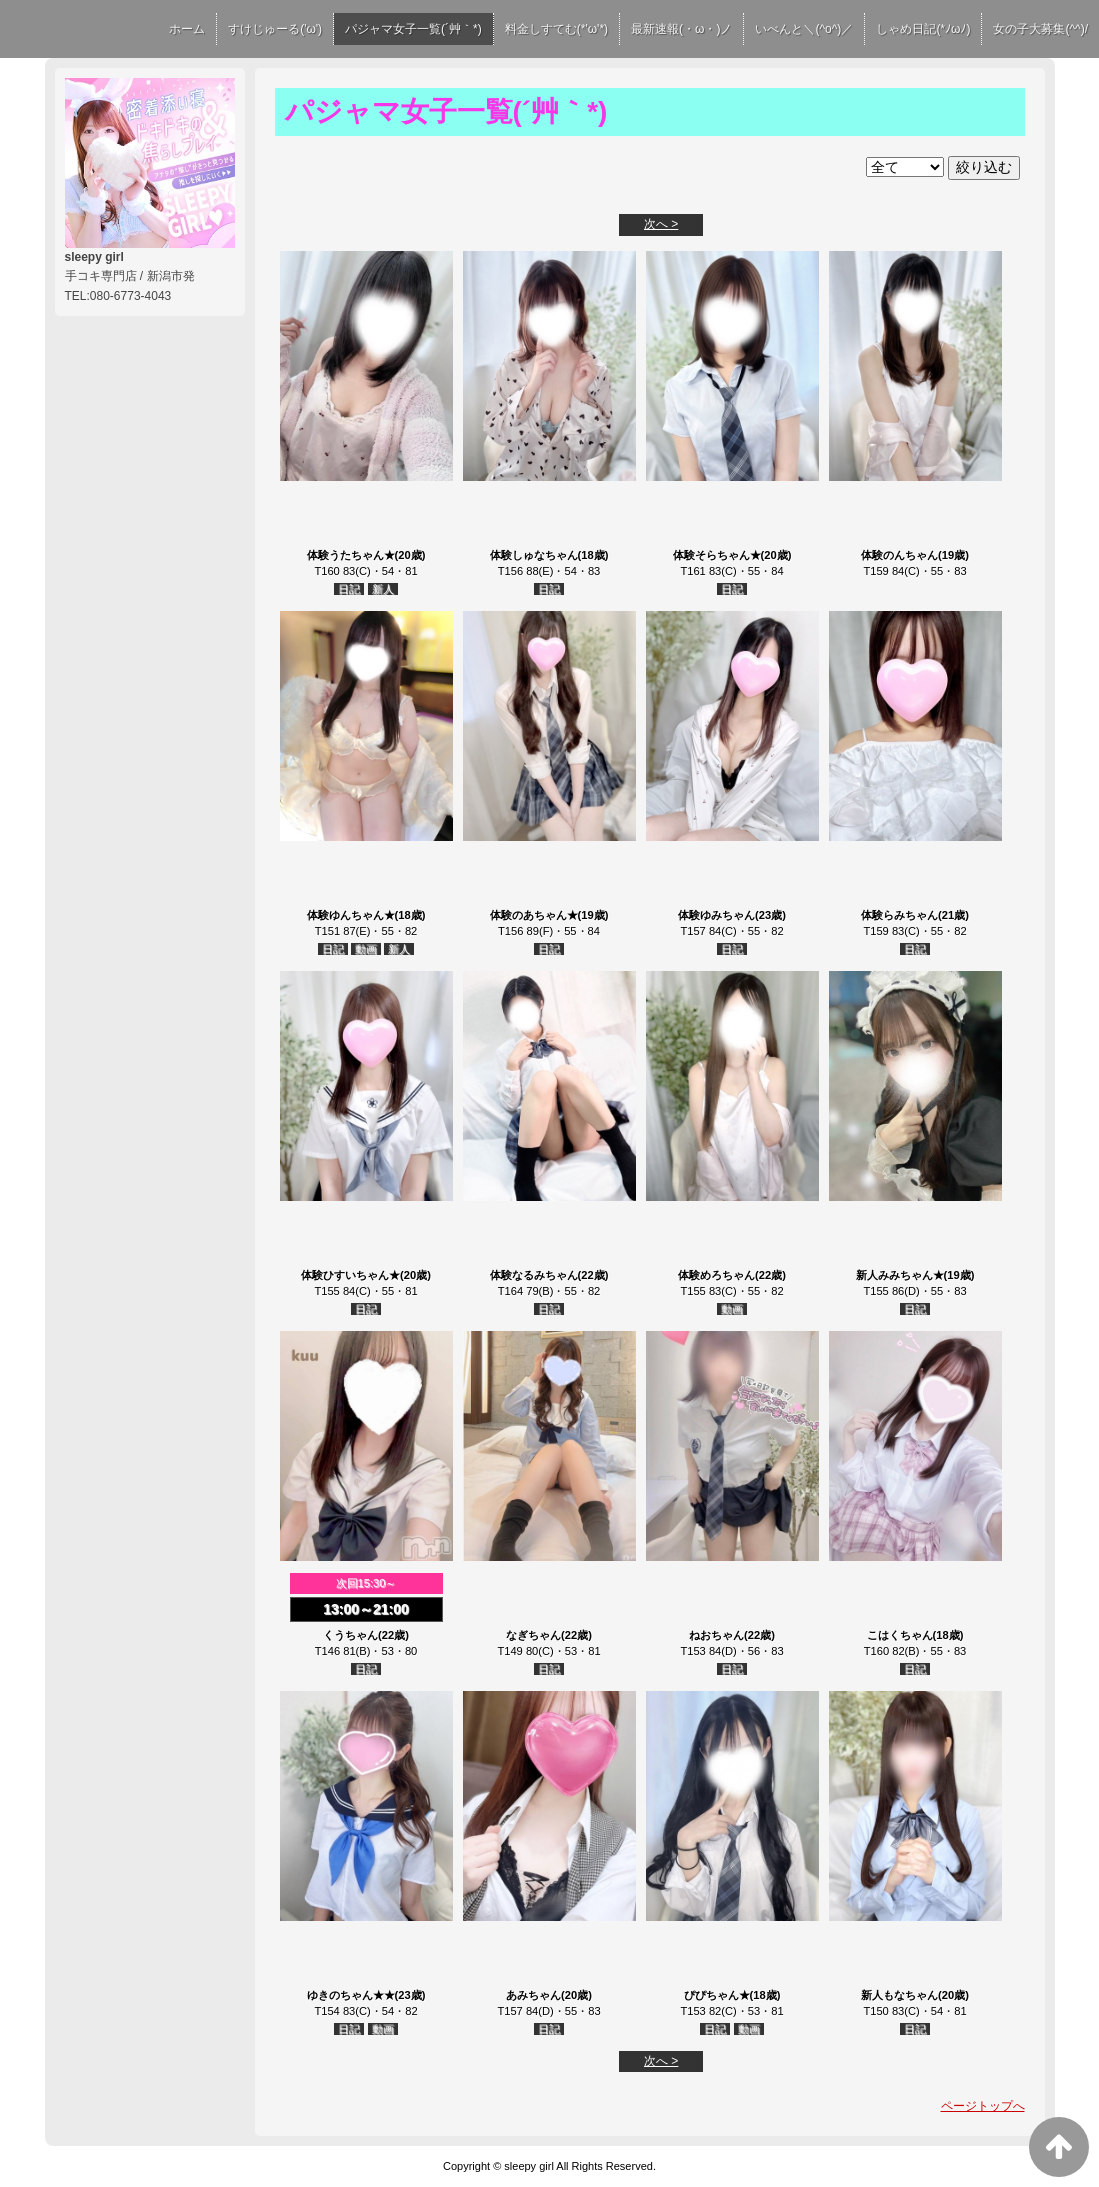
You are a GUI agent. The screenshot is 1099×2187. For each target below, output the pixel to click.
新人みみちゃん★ (900, 1275)
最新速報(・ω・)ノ (681, 29)
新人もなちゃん (899, 1995)
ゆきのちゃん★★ (351, 1995)
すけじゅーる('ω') (275, 29)
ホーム (187, 29)
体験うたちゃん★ (351, 555)
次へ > (661, 224)
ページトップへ (983, 2106)
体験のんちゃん (899, 555)
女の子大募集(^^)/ (1040, 29)
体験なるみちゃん (534, 1275)
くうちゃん (350, 1635)
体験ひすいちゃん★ (350, 1275)
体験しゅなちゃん (534, 555)
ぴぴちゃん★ (717, 1995)
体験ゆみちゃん (716, 915)
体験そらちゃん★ (717, 555)
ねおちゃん (716, 1635)
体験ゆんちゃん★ (351, 915)
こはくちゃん (900, 1635)
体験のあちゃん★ (534, 915)
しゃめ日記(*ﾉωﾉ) (923, 29)
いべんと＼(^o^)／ (804, 29)
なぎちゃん (533, 1635)
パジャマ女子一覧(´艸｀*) (413, 29)
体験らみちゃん (899, 915)
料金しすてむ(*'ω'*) (556, 29)
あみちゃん (533, 1995)
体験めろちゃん (716, 1275)
